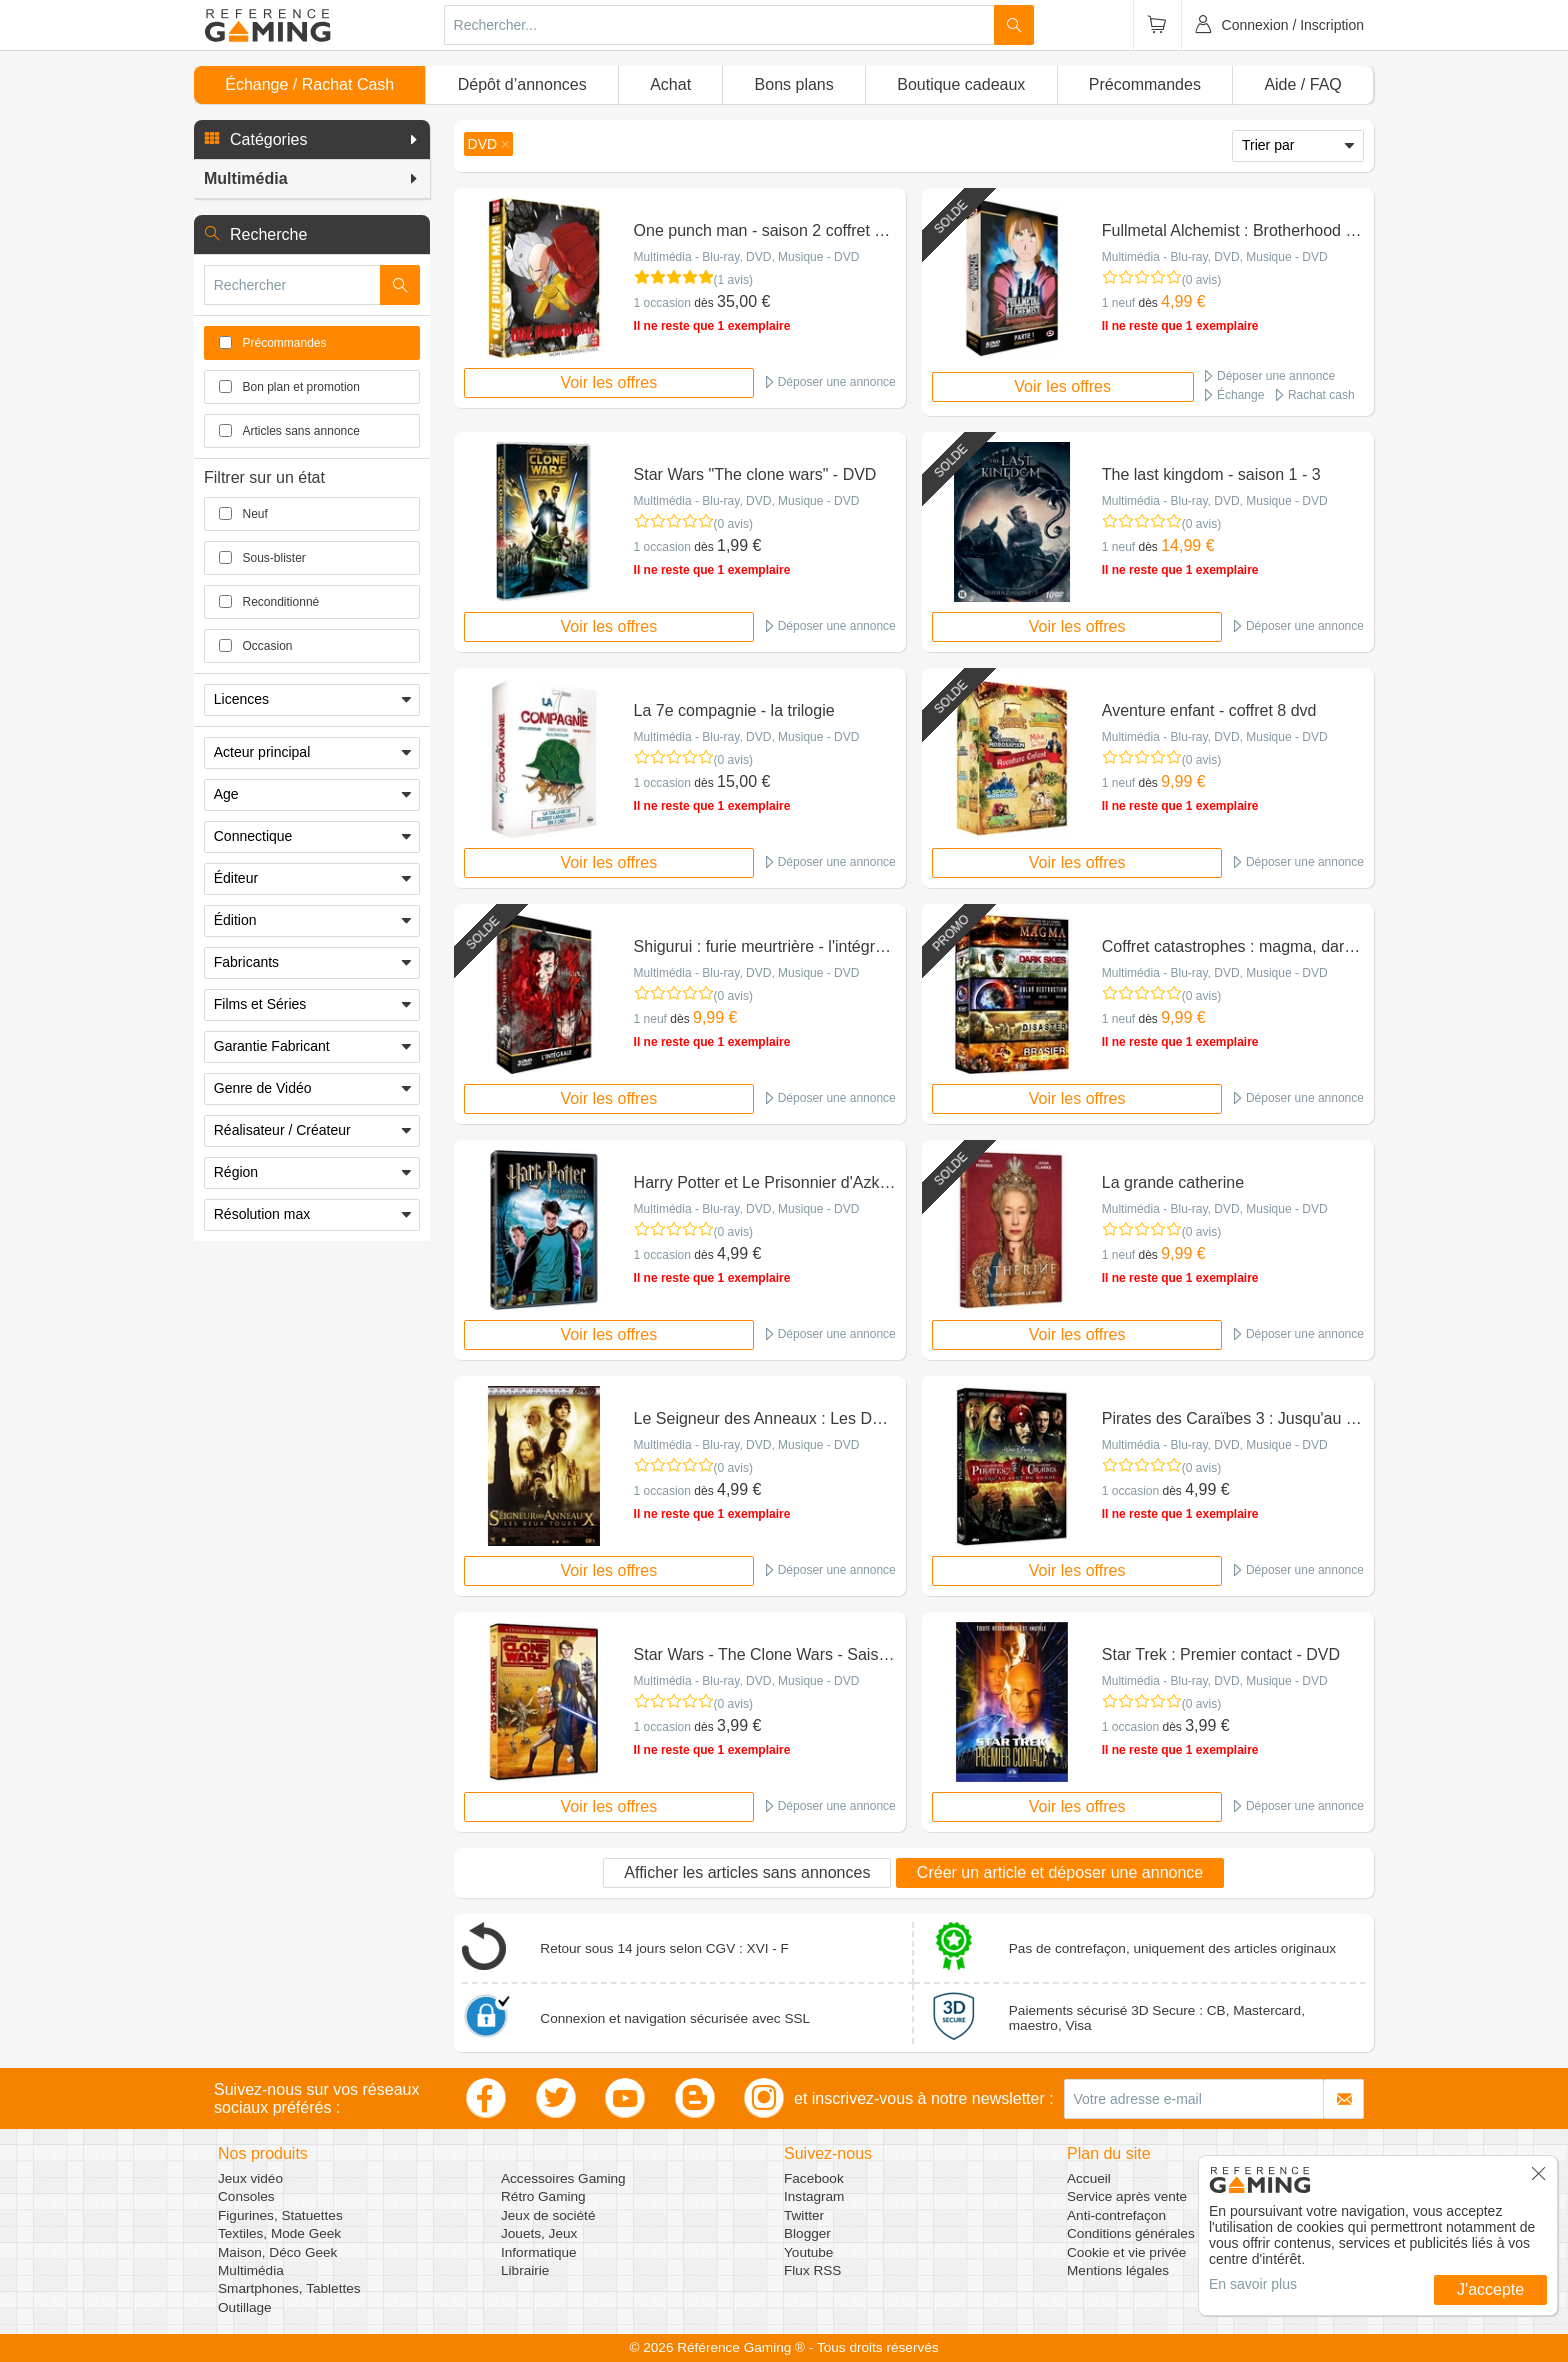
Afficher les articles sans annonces (747, 1872)
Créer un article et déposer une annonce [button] (1060, 1872)
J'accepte (1490, 2289)
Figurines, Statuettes (280, 2215)
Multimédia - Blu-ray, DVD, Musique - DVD (747, 257)
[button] (312, 140)
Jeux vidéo (250, 2178)
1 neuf (1118, 303)
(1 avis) (733, 280)
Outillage (245, 2307)
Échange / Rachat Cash (309, 84)
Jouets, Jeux (539, 2233)
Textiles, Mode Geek (279, 2233)
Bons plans (794, 84)
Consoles (246, 2196)
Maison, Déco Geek (277, 2252)
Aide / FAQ (1302, 84)
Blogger (807, 2233)
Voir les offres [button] (609, 382)
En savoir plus (1253, 2284)
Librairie (525, 2270)
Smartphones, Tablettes (289, 2288)
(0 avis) (1201, 280)
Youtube (808, 2252)
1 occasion (662, 303)
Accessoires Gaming (563, 2178)
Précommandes (1145, 84)
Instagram (814, 2196)
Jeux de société (548, 2215)
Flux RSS (812, 2270)
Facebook (814, 2178)
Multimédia (251, 2270)
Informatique (539, 2252)
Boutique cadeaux (961, 84)
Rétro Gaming (543, 2196)
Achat (670, 84)
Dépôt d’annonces (522, 84)
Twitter (804, 2215)
